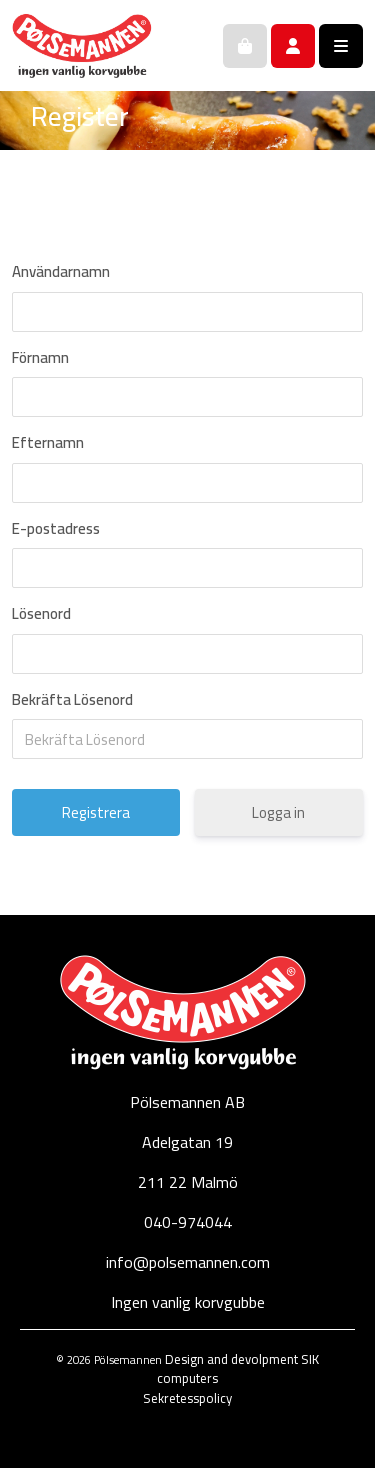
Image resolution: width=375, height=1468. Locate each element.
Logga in (278, 812)
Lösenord (41, 614)
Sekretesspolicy (187, 1398)
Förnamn (40, 358)
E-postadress (56, 529)
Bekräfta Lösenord (72, 700)
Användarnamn (61, 272)
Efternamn (48, 443)
